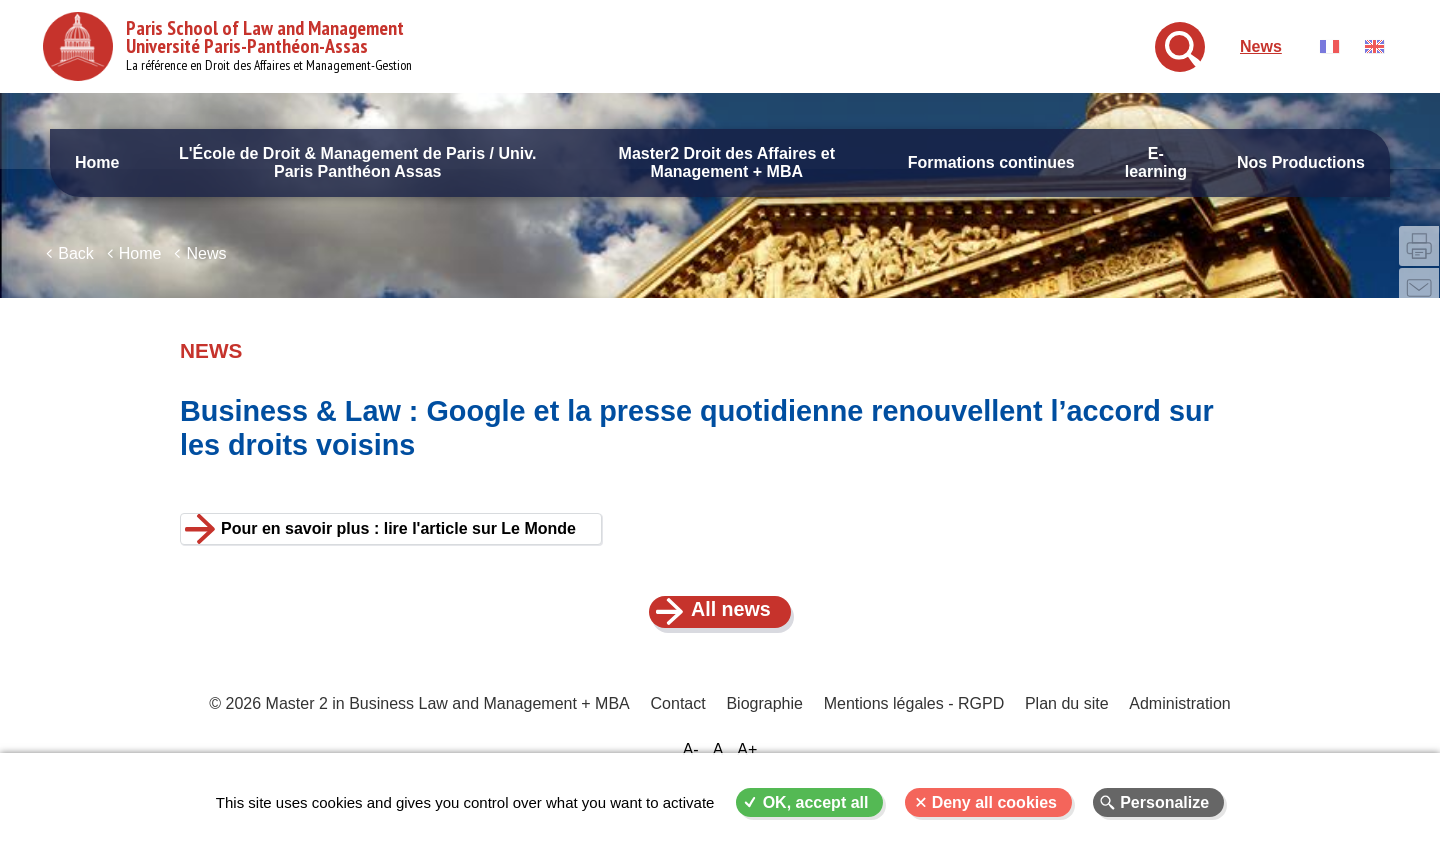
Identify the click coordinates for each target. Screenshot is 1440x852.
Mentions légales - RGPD (913, 719)
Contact (679, 719)
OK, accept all (816, 802)
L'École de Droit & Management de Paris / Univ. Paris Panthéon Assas (357, 162)
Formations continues (991, 162)
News (1261, 46)
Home (97, 162)
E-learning (1156, 162)
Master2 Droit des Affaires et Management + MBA (727, 162)
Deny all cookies (994, 802)
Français (1329, 46)
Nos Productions (1301, 162)
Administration (1177, 719)
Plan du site (1066, 719)
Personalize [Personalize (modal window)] (1164, 802)
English (1374, 46)
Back (76, 267)
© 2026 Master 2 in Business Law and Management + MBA (421, 719)
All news (731, 624)
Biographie (765, 719)
